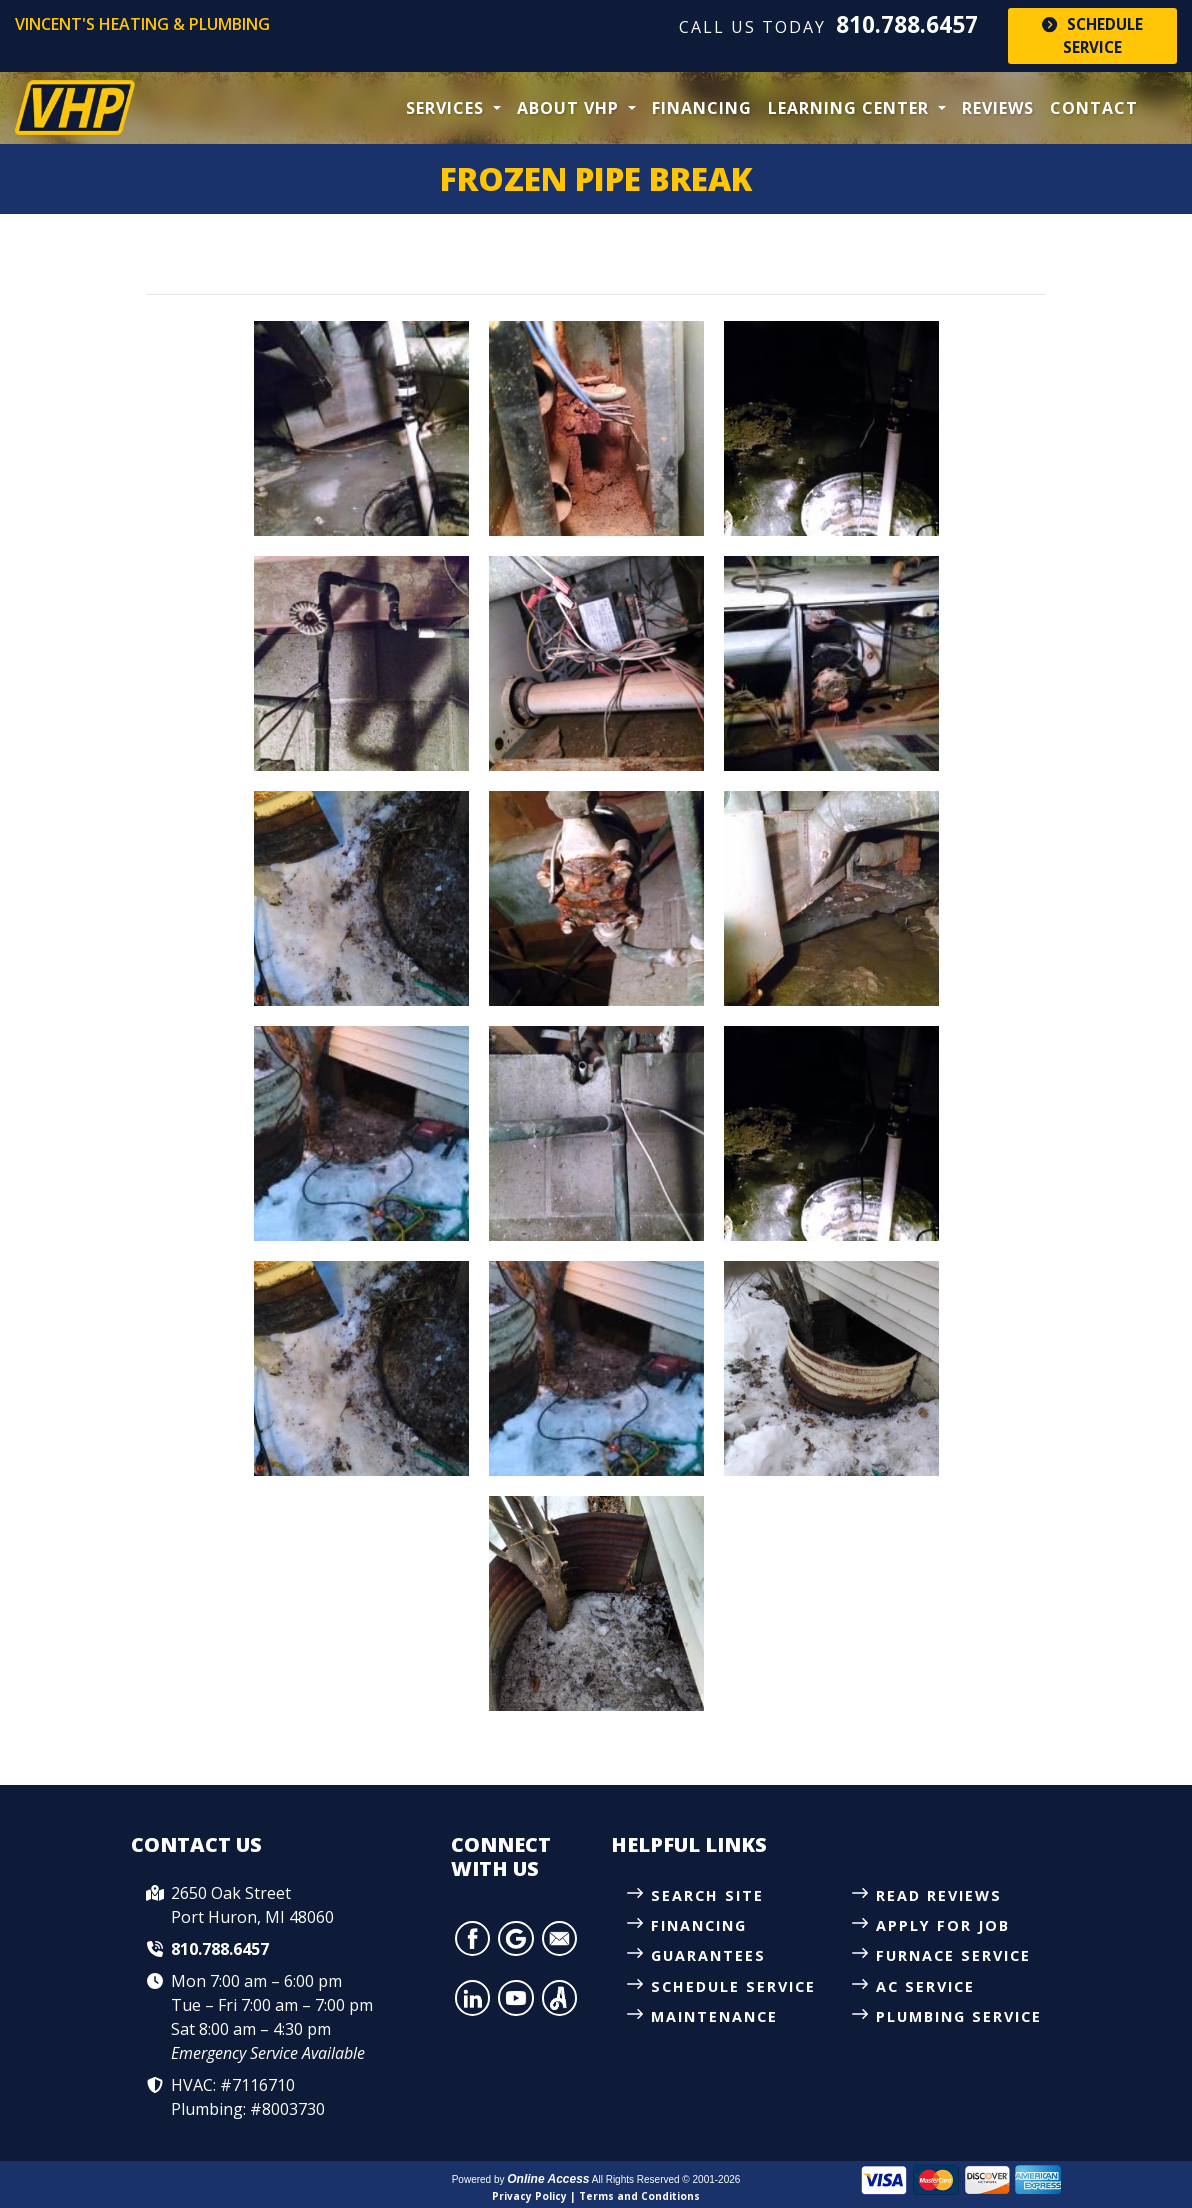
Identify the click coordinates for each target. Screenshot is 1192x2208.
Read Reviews (939, 1895)
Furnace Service (953, 1955)
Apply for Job (943, 1925)
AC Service (925, 1986)
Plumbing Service (959, 2016)
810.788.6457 (907, 24)
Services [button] (447, 108)
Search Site (707, 1895)
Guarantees (708, 1955)
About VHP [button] (570, 108)
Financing (702, 108)
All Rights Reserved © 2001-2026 (666, 2179)
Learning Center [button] (851, 108)
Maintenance (714, 2016)
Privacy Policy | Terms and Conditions (596, 2196)
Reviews (998, 108)
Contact (1094, 108)
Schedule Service (1092, 35)
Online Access (548, 2179)
